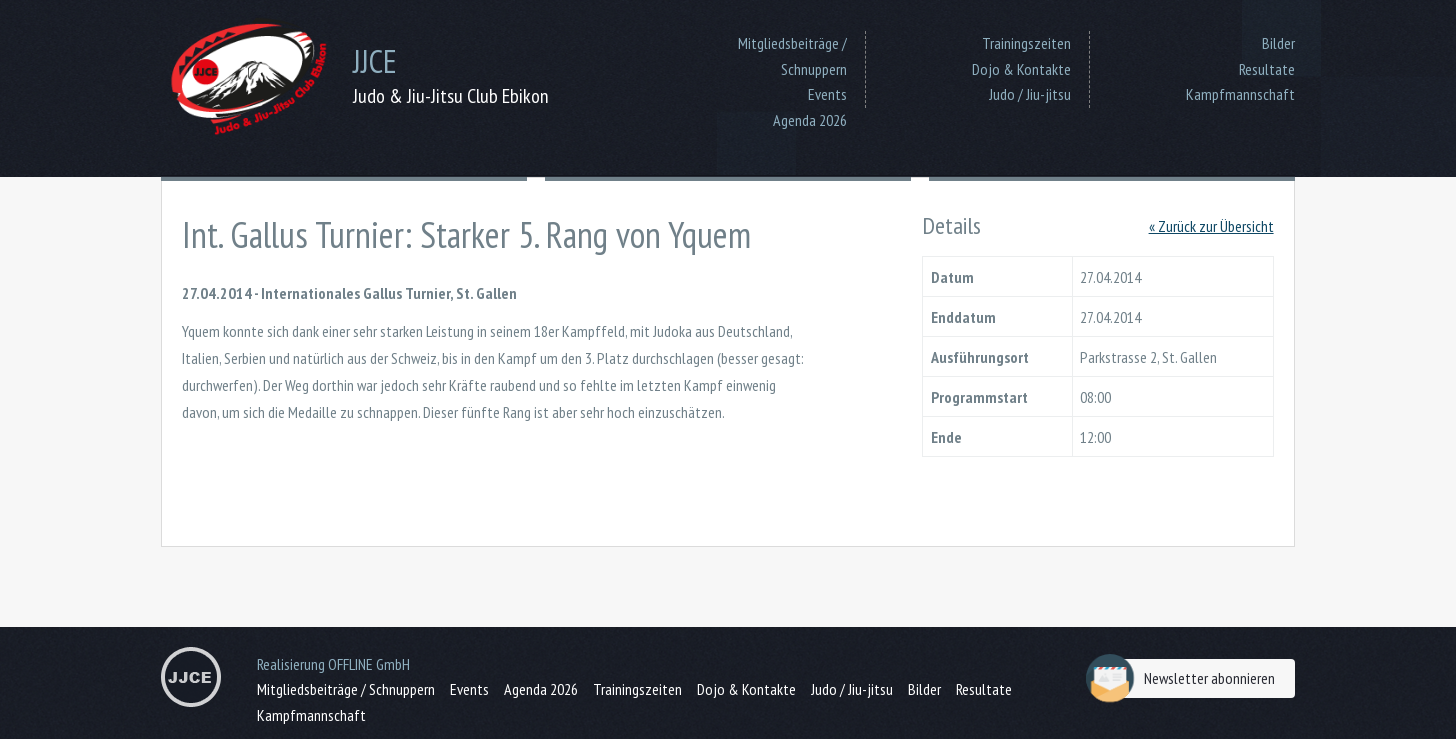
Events (827, 94)
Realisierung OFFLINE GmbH (333, 664)
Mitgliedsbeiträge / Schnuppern (792, 56)
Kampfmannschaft (1240, 94)
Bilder (1278, 43)
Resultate (1267, 69)
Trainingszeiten (1026, 43)
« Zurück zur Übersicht (1211, 226)
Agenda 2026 (810, 120)
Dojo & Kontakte (1021, 69)
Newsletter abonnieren (1185, 678)
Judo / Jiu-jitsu (1030, 94)
